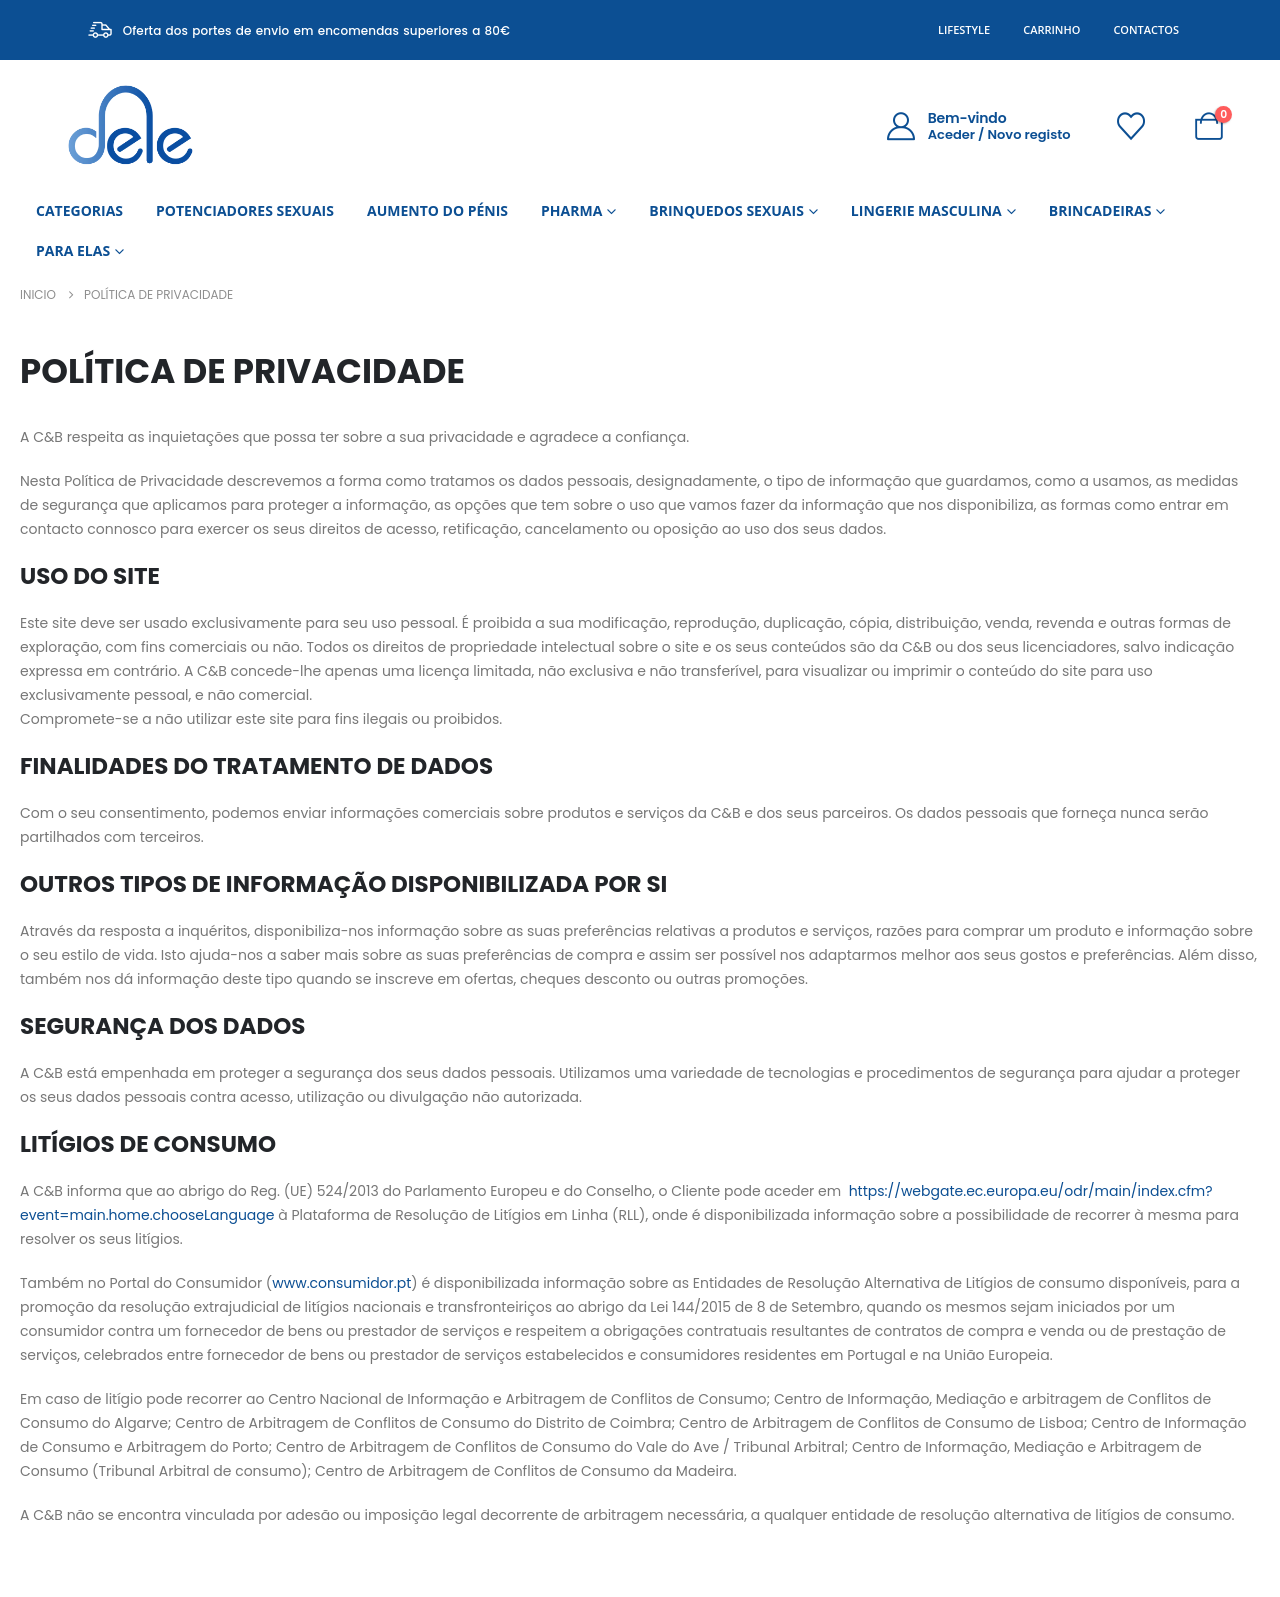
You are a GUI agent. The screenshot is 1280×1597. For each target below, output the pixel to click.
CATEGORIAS (79, 210)
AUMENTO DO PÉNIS (437, 210)
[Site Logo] (130, 125)
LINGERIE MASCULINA (926, 210)
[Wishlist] (1132, 126)
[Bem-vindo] (977, 126)
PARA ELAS (73, 250)
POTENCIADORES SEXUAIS (245, 210)
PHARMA (571, 210)
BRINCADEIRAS (1100, 210)
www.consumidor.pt (341, 1283)
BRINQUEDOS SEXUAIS (726, 210)
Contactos (1146, 29)
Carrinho (1051, 29)
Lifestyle (964, 29)
